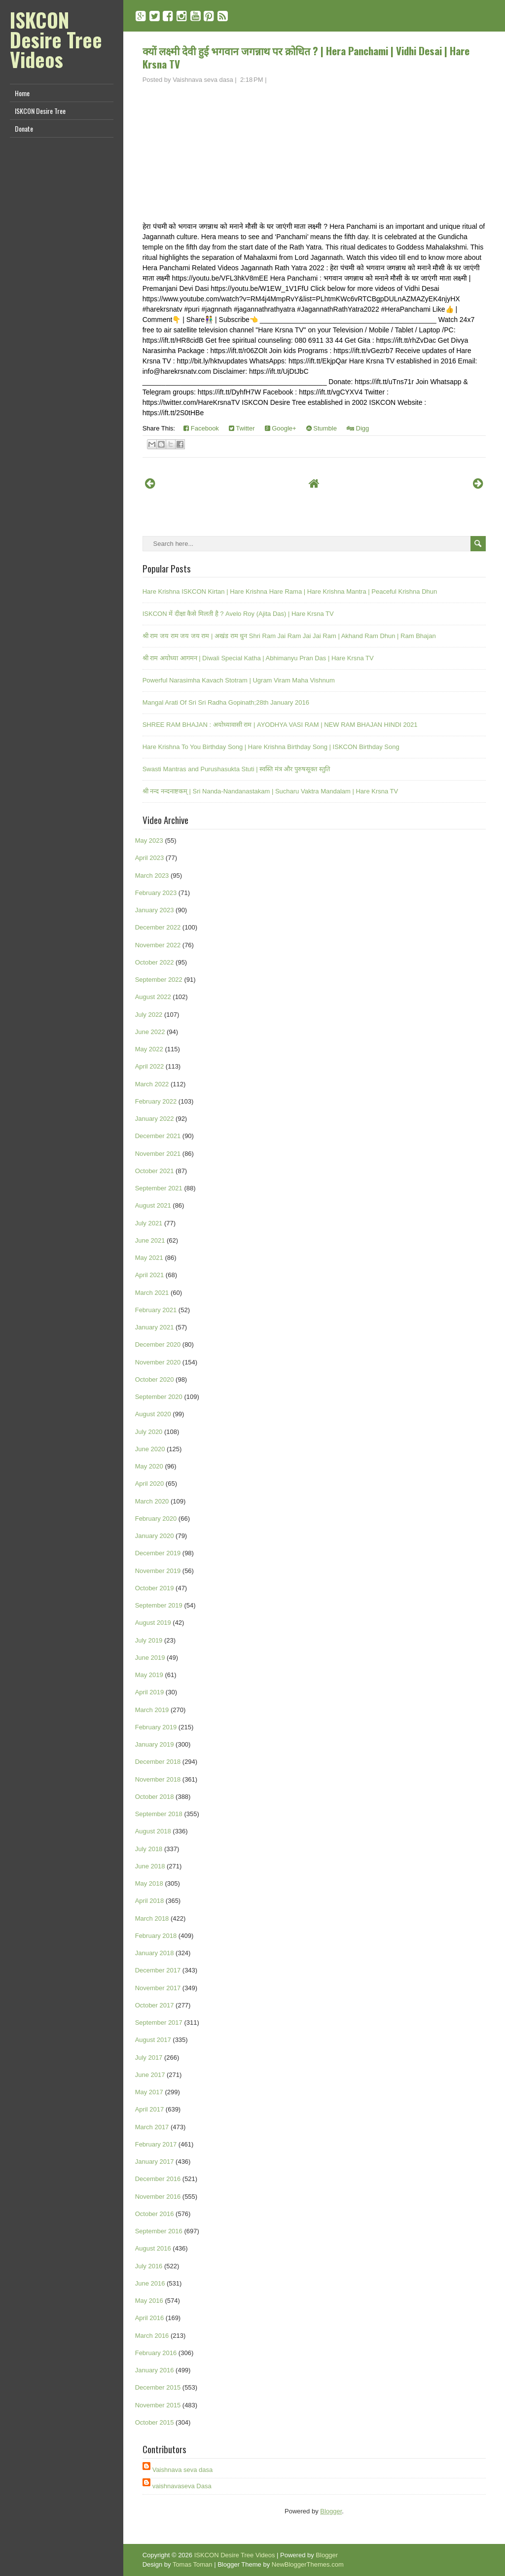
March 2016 (152, 2335)
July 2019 (149, 1640)
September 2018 (158, 1814)
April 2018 (149, 1900)
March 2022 (152, 1084)
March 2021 (152, 1292)
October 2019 (154, 1588)
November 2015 (158, 2405)
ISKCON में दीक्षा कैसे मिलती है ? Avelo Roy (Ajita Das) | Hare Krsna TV (238, 613)
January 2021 (154, 1327)
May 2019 (149, 1675)
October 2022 (154, 962)
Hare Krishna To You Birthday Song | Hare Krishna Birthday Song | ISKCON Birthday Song (271, 747)
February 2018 (156, 1935)
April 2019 (149, 1692)
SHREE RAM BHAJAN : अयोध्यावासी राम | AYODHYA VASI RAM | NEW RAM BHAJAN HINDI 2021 (280, 724)
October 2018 (154, 1796)
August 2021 (153, 1205)
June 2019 (150, 1657)
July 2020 (149, 1431)
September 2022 (158, 979)
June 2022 (150, 1032)
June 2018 (150, 1866)
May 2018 (149, 1883)
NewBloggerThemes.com (308, 2564)
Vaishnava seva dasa (182, 2469)
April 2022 (149, 1066)
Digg (358, 428)
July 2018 (149, 1849)
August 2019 (153, 1622)
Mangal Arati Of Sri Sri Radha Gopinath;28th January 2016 (226, 702)
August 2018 (153, 1831)
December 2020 (158, 1344)
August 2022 (153, 997)
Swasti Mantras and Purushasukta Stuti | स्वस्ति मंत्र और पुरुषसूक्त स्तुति (236, 769)
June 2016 (150, 2283)
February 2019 (156, 1727)
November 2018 (158, 1779)
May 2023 (149, 840)
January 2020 (154, 1535)
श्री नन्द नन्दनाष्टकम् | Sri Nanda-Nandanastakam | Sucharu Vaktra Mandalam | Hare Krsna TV (270, 791)
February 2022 (156, 1101)
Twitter (242, 428)
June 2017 (150, 2074)
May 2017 (149, 2092)
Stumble (321, 428)
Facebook (201, 428)
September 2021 (158, 1188)
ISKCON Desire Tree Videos (56, 39)
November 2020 (158, 1362)
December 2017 (158, 1970)
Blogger (331, 2511)
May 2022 (149, 1049)
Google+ (280, 428)
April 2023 (149, 857)
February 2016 (156, 2353)
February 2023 (156, 892)
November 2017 (158, 1988)
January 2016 (154, 2370)
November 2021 (158, 1153)
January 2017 (154, 2161)
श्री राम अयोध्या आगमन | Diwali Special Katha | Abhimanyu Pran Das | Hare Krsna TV (258, 658)
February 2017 (156, 2144)
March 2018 (152, 1918)
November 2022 (158, 945)
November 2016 (158, 2196)
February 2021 (156, 1310)
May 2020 (149, 1466)
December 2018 (158, 1761)
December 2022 (158, 927)
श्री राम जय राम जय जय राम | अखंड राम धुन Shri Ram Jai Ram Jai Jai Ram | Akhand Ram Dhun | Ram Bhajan (289, 636)
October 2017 (154, 2005)
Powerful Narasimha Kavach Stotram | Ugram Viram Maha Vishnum (239, 680)
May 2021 (149, 1257)
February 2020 (156, 1518)
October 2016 (154, 2214)
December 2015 (158, 2387)
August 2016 (153, 2248)
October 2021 (154, 1171)
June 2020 (150, 1449)
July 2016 (149, 2266)
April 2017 (149, 2109)
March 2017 (152, 2127)
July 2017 (149, 2057)
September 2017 (158, 2022)
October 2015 (154, 2422)
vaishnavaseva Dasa (182, 2486)
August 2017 (153, 2039)
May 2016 (149, 2300)
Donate (24, 128)
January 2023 (154, 910)
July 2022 (149, 1014)
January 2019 (154, 1744)
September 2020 (158, 1396)
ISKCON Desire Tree (40, 111)
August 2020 (153, 1414)
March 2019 (152, 1710)
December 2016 (158, 2178)
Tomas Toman (193, 2564)
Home (22, 93)
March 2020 (152, 1501)
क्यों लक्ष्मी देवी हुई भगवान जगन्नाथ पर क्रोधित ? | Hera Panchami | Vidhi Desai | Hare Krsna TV (306, 57)
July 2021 (149, 1223)
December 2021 (158, 1136)
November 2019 (158, 1570)
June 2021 (150, 1240)
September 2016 (158, 2231)
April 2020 (149, 1483)
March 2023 (152, 875)
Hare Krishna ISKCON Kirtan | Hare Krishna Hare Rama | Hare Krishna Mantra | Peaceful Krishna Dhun (290, 591)
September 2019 (158, 1605)
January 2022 (154, 1118)
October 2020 (154, 1379)
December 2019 (158, 1553)
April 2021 (149, 1275)
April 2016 (149, 2318)
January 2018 (154, 1953)
